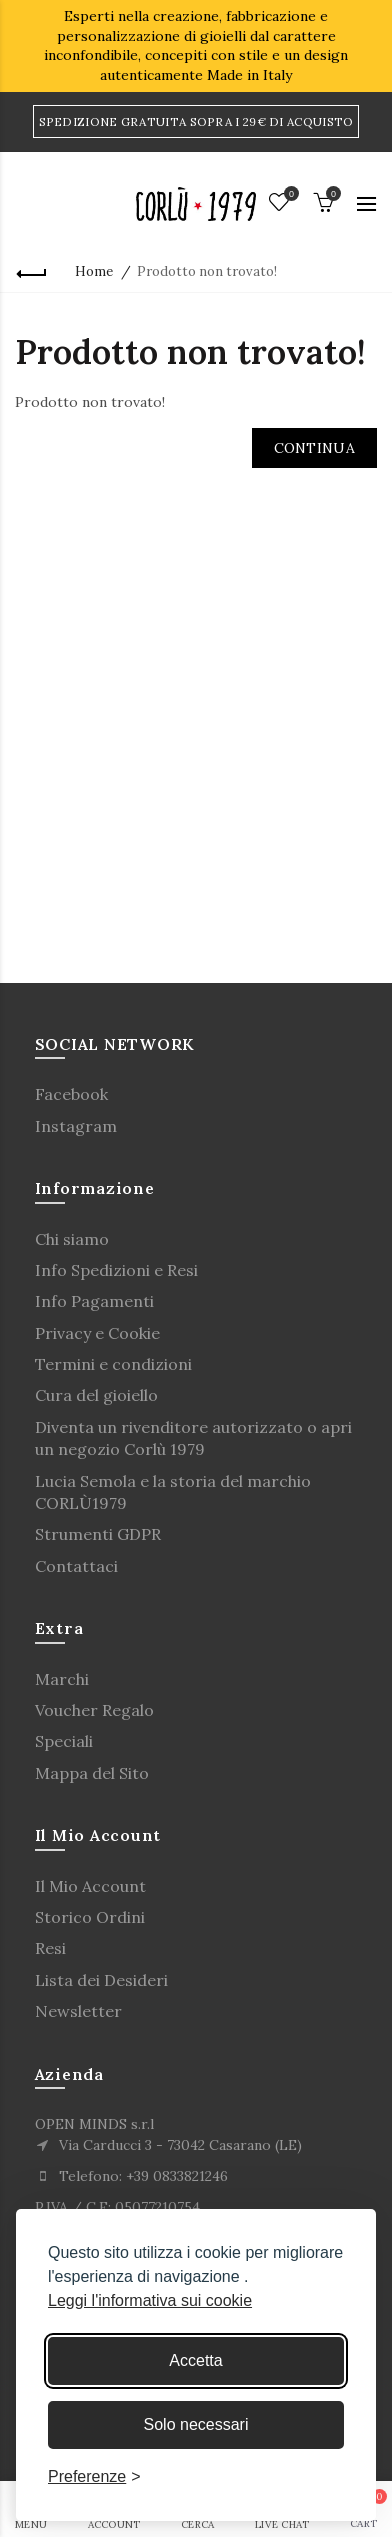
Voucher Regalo (94, 1710)
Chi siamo (72, 1239)
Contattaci (76, 1566)
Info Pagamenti (94, 1301)
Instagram (76, 1126)
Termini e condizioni (113, 1364)
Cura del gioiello (96, 1395)
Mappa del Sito (92, 1773)
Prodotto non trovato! (207, 271)
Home (94, 271)
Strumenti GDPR (98, 1534)
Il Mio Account (90, 1886)
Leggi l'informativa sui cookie (150, 2300)
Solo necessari (196, 2424)
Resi (50, 1948)
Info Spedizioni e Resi (116, 1270)
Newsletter (78, 2011)
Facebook (71, 1094)
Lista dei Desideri (101, 1980)
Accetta (195, 2360)
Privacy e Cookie (97, 1333)
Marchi (62, 1679)
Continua (314, 448)
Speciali (64, 1741)
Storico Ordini (90, 1917)
